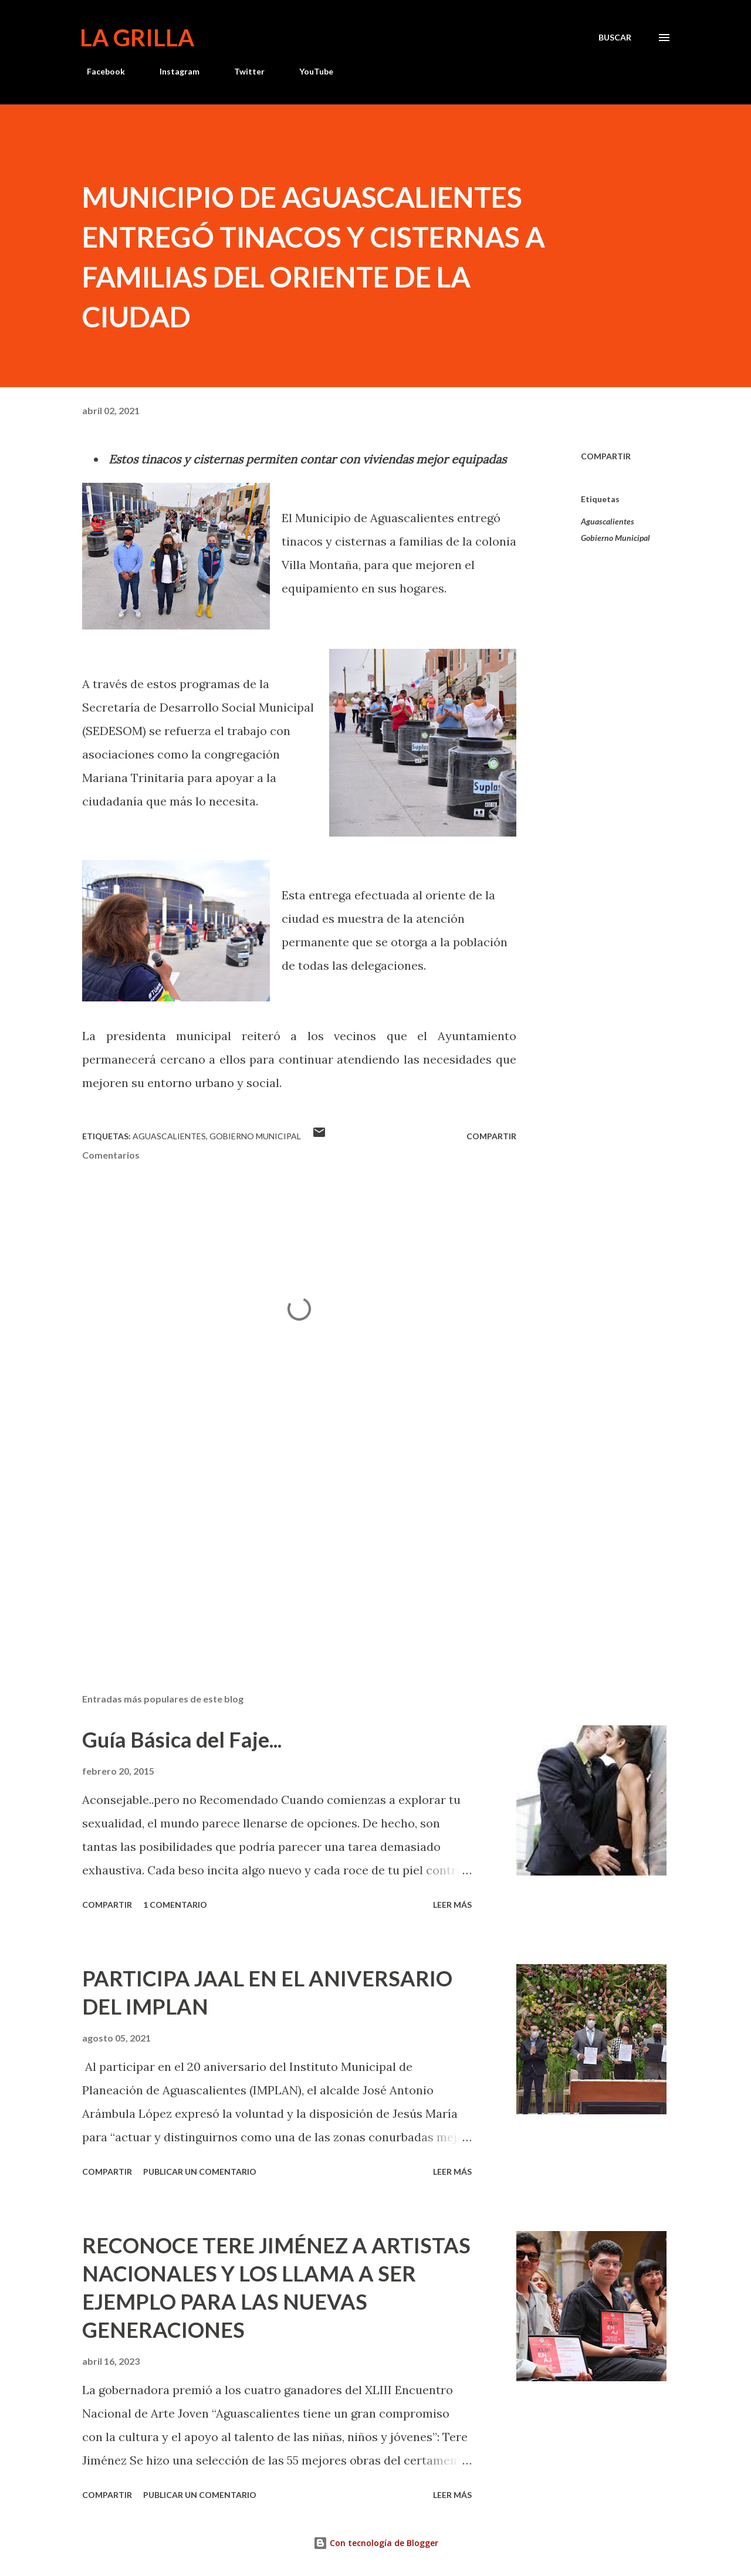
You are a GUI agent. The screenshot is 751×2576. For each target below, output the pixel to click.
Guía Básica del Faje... (182, 1739)
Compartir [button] (606, 456)
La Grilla (137, 37)
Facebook (99, 71)
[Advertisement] (280, 1547)
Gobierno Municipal (615, 538)
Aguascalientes (607, 521)
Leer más (452, 1905)
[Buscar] (614, 37)
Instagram (172, 71)
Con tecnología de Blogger (375, 2542)
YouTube (309, 71)
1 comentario (175, 1905)
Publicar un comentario (199, 2171)
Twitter (242, 71)
